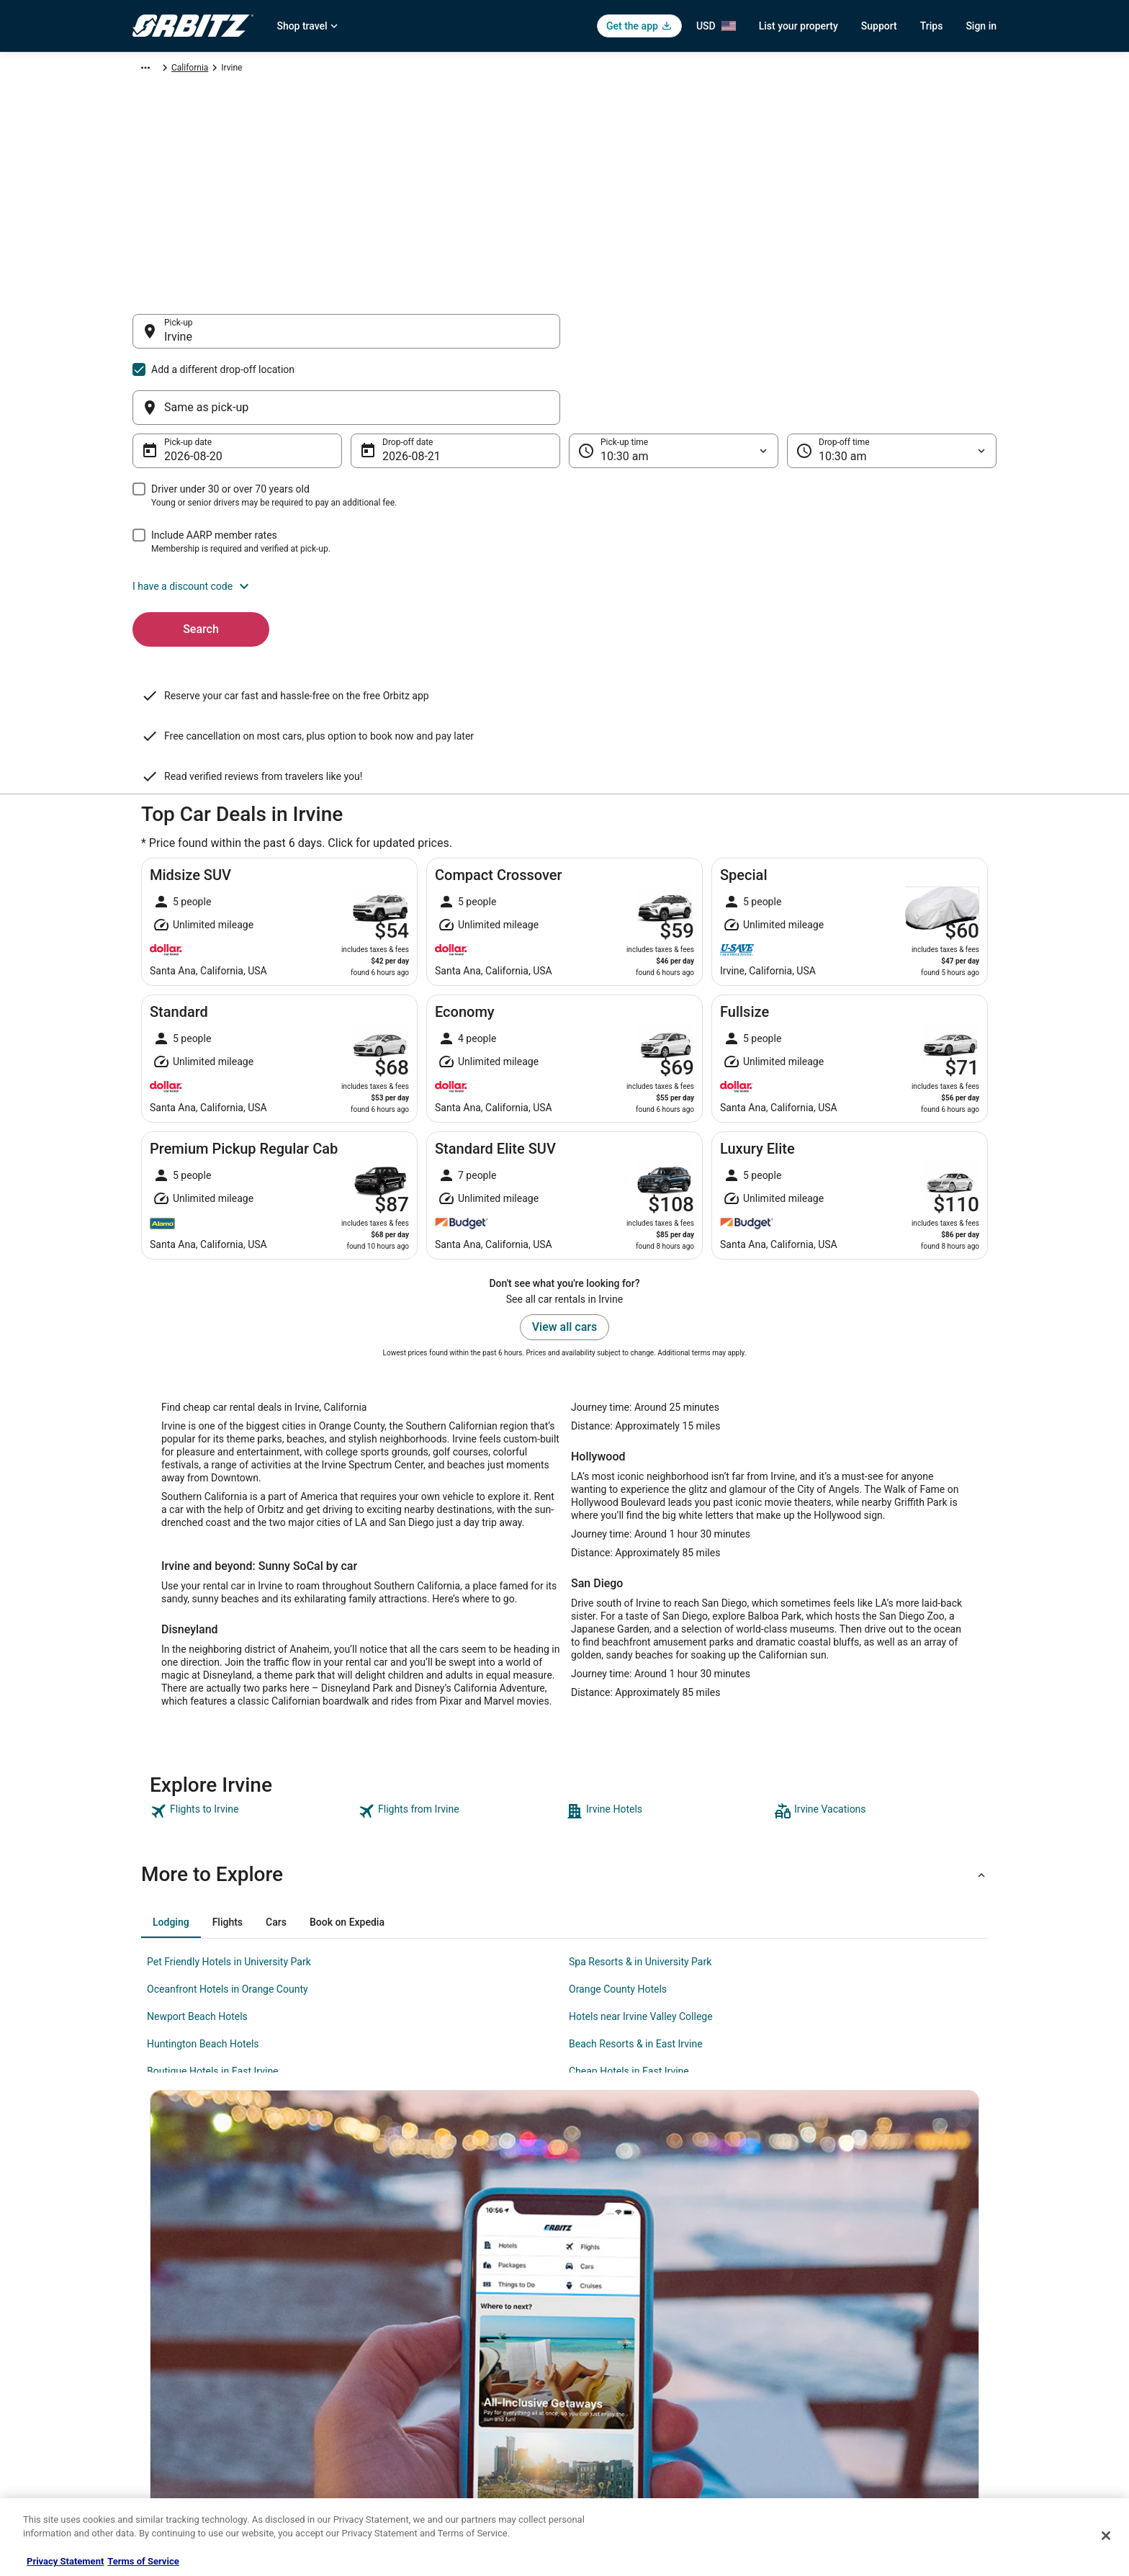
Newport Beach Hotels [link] (197, 1875)
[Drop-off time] (892, 381)
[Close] (1106, 2536)
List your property (798, 26)
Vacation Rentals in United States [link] (419, 2290)
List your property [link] (165, 2313)
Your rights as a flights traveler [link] (860, 2382)
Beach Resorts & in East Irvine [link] (636, 1902)
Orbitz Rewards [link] (161, 2428)
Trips (931, 26)
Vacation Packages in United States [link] (424, 2359)
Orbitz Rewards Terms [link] (621, 2359)
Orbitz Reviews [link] (384, 2382)
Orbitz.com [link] (153, 70)
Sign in (981, 26)
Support (879, 26)
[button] (564, 517)
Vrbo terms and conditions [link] (629, 2336)
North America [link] (268, 70)
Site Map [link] (149, 2405)
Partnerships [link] (156, 2336)
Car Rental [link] (208, 70)
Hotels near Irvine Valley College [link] (641, 1875)
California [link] (436, 70)
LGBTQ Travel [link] (382, 2428)
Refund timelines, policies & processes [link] (876, 2336)
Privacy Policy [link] (605, 2267)
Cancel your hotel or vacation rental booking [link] (886, 2290)
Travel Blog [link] (377, 2474)
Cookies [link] (594, 2290)
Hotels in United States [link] (400, 2267)
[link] (252, 1670)
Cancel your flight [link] (835, 2313)
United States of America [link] (357, 70)
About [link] (144, 2267)
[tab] (171, 1781)
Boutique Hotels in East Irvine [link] (213, 1930)
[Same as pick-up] (783, 338)
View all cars (564, 1186)
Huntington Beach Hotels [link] (203, 1902)
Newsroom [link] (153, 2359)
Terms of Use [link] (604, 2313)
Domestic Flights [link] (388, 2336)
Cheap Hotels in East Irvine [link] (629, 1930)
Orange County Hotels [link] (618, 1848)
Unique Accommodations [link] (404, 2451)
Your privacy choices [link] (618, 2382)
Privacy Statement (65, 2561)
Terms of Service (143, 2561)
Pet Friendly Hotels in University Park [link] (229, 1820)
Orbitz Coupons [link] (385, 2405)
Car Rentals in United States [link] (409, 2313)
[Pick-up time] (673, 381)
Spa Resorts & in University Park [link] (640, 1820)
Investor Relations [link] (167, 2382)
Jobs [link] (141, 2290)
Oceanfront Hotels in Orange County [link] (227, 1848)
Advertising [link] (154, 2451)
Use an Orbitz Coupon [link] (844, 2359)
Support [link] (817, 2267)
